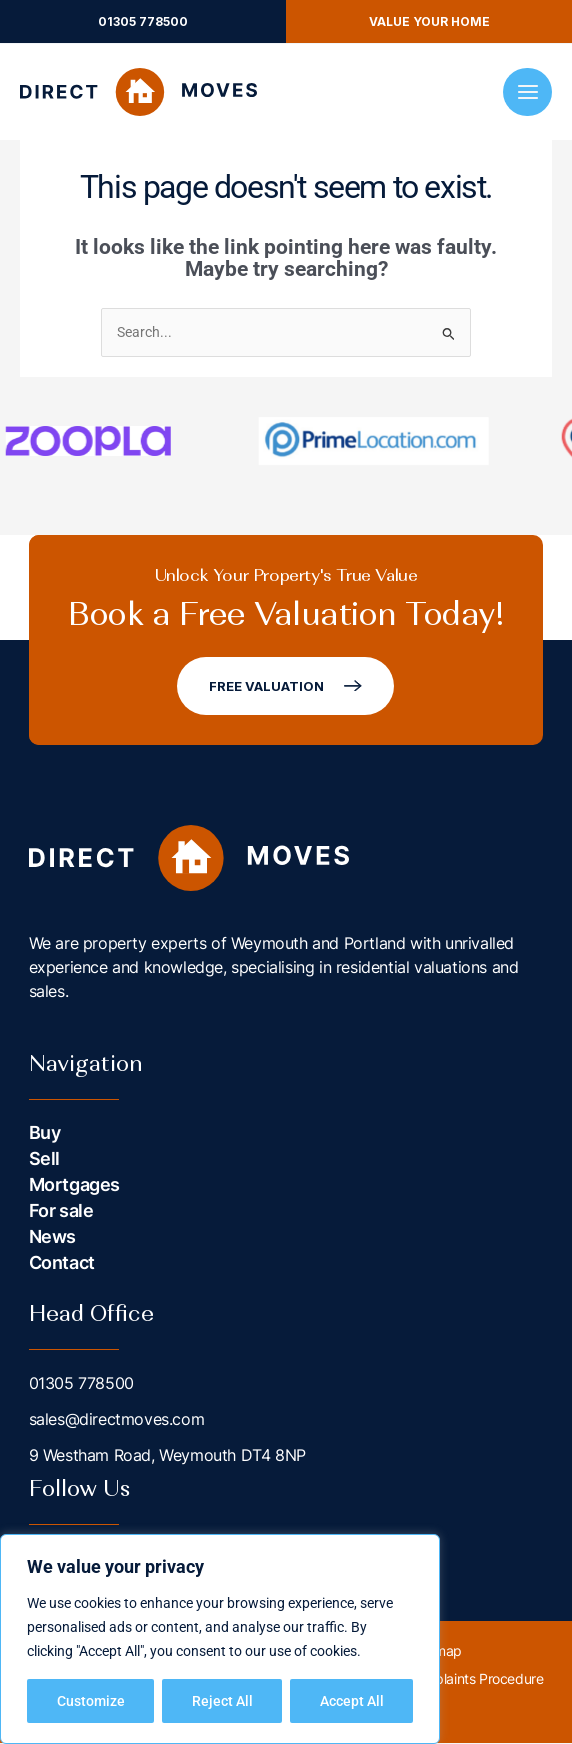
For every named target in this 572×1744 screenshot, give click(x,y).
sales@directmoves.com (117, 1420)
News (52, 1237)
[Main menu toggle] (527, 92)
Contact (62, 1263)
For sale (61, 1211)
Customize (91, 1701)
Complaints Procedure (474, 1679)
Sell (44, 1159)
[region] (220, 1639)
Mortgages (74, 1185)
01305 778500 (81, 1384)
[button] (143, 21)
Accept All (352, 1701)
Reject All (222, 1701)
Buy (45, 1133)
